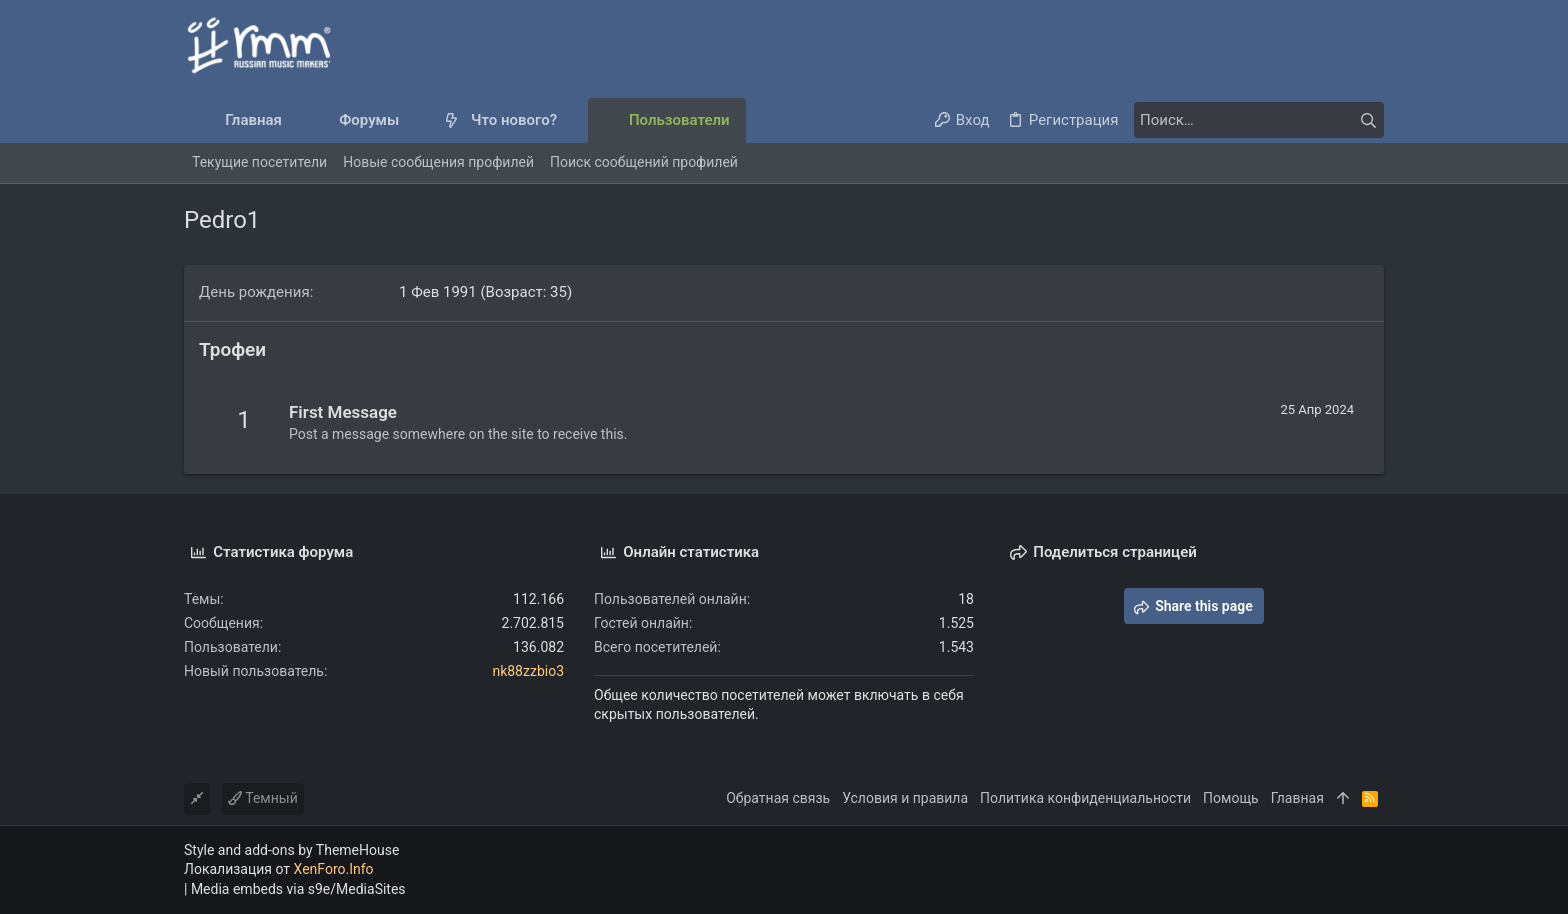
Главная (1297, 798)
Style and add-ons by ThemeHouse (291, 850)
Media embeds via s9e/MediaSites (298, 889)
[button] (415, 120)
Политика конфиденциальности (1085, 798)
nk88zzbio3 (528, 671)
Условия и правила (905, 798)
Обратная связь (778, 798)
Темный (263, 798)
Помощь (1231, 798)
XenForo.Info (334, 869)
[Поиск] (1259, 120)
